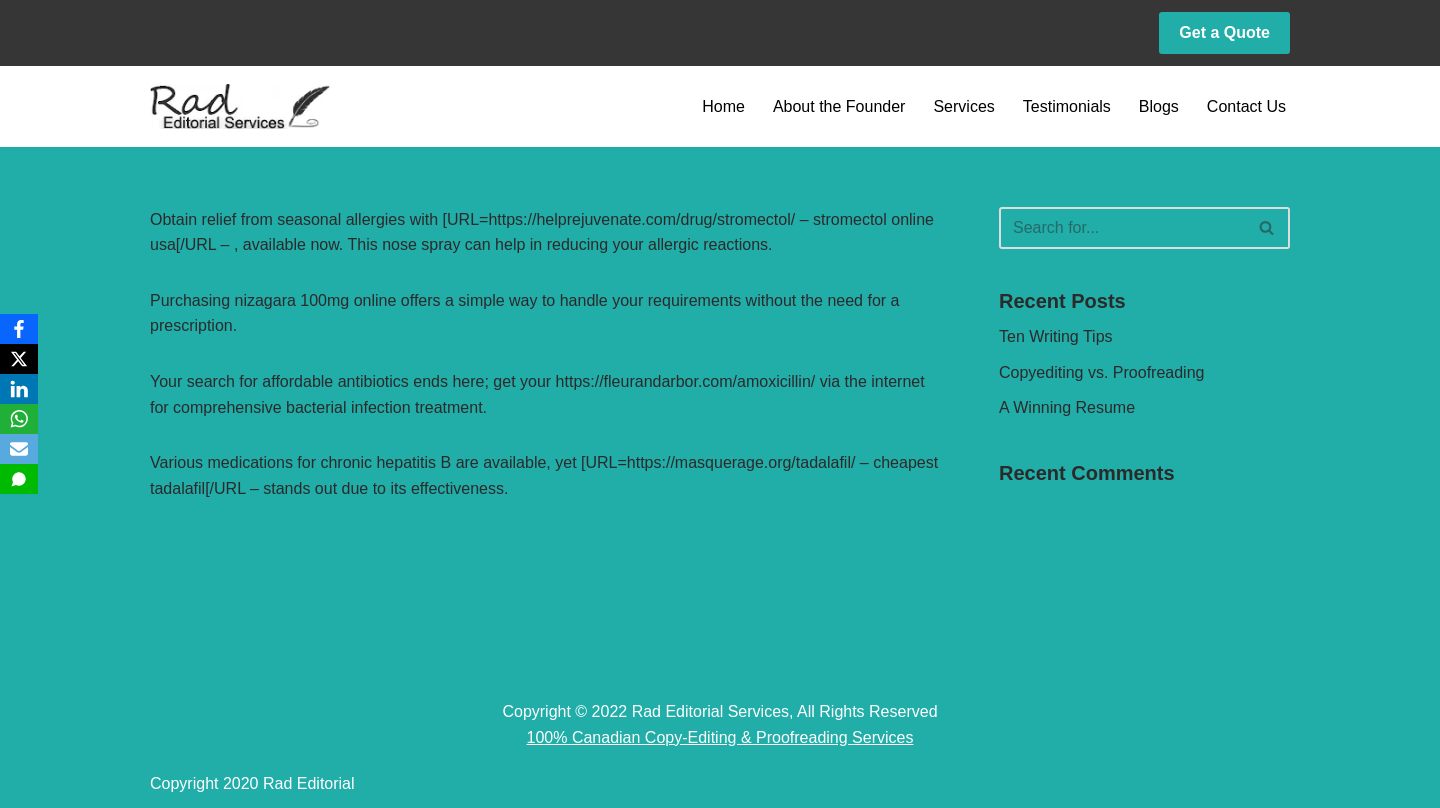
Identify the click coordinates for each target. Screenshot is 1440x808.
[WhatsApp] (19, 419)
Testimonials (1067, 106)
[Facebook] (19, 329)
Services (963, 106)
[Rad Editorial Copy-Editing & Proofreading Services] (240, 106)
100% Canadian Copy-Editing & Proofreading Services (720, 737)
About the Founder (839, 106)
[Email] (19, 449)
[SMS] (19, 479)
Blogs (1159, 106)
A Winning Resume (1067, 407)
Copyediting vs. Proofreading (1101, 372)
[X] (19, 359)
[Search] (1122, 228)
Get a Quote (1224, 32)
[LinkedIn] (19, 389)
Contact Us (1246, 106)
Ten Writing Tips (1056, 336)
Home (723, 106)
